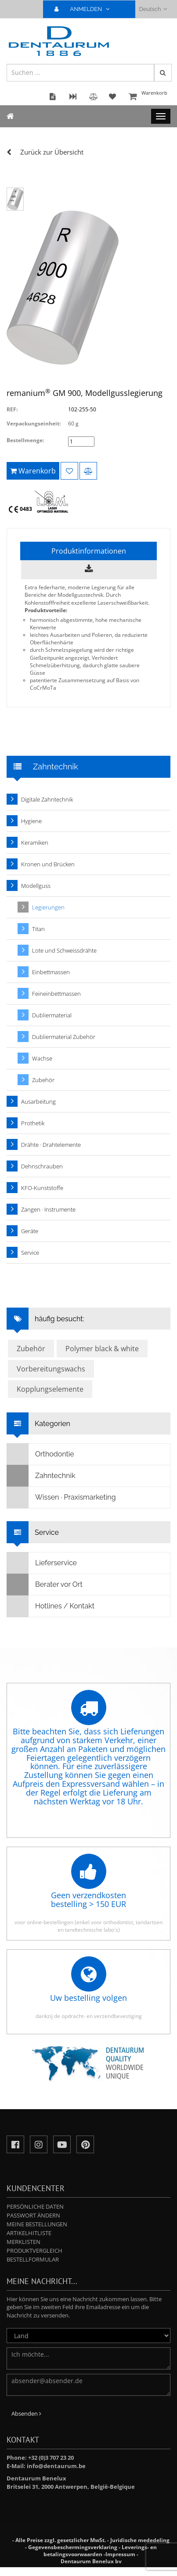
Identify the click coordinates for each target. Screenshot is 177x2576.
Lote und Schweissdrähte (64, 950)
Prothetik (32, 1123)
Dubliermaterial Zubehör (63, 1037)
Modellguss (36, 886)
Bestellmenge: (25, 440)
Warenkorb (148, 97)
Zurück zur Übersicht (51, 152)
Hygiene (31, 821)
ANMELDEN (85, 9)
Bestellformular (33, 2259)
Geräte (29, 1231)
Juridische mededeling (140, 2540)
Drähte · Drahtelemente (51, 1145)
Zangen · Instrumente (48, 1209)
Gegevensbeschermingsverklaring (72, 2547)
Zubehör (43, 1080)
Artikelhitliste (29, 2233)
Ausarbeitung (38, 1101)
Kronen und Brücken (48, 864)
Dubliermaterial (52, 1015)
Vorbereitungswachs (51, 1369)
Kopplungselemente (50, 1389)
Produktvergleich (34, 2250)
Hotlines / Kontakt (50, 1606)
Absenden (26, 2413)
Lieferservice (42, 1563)
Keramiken (34, 842)
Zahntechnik (41, 1475)
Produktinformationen (88, 551)
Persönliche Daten (35, 2206)
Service (30, 1253)
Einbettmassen (51, 972)
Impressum (120, 2554)
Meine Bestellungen (37, 2224)
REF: (12, 409)
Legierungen (48, 907)
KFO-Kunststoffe (42, 1188)
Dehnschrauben (42, 1166)
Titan (38, 929)
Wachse (42, 1058)
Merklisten (23, 2242)
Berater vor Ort (45, 1584)
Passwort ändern (33, 2215)
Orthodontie (40, 1454)
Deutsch (153, 9)
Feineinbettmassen (56, 994)
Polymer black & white (102, 1348)
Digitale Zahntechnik (47, 799)
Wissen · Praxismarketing (61, 1497)
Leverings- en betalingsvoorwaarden (100, 2550)
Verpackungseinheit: (34, 423)
